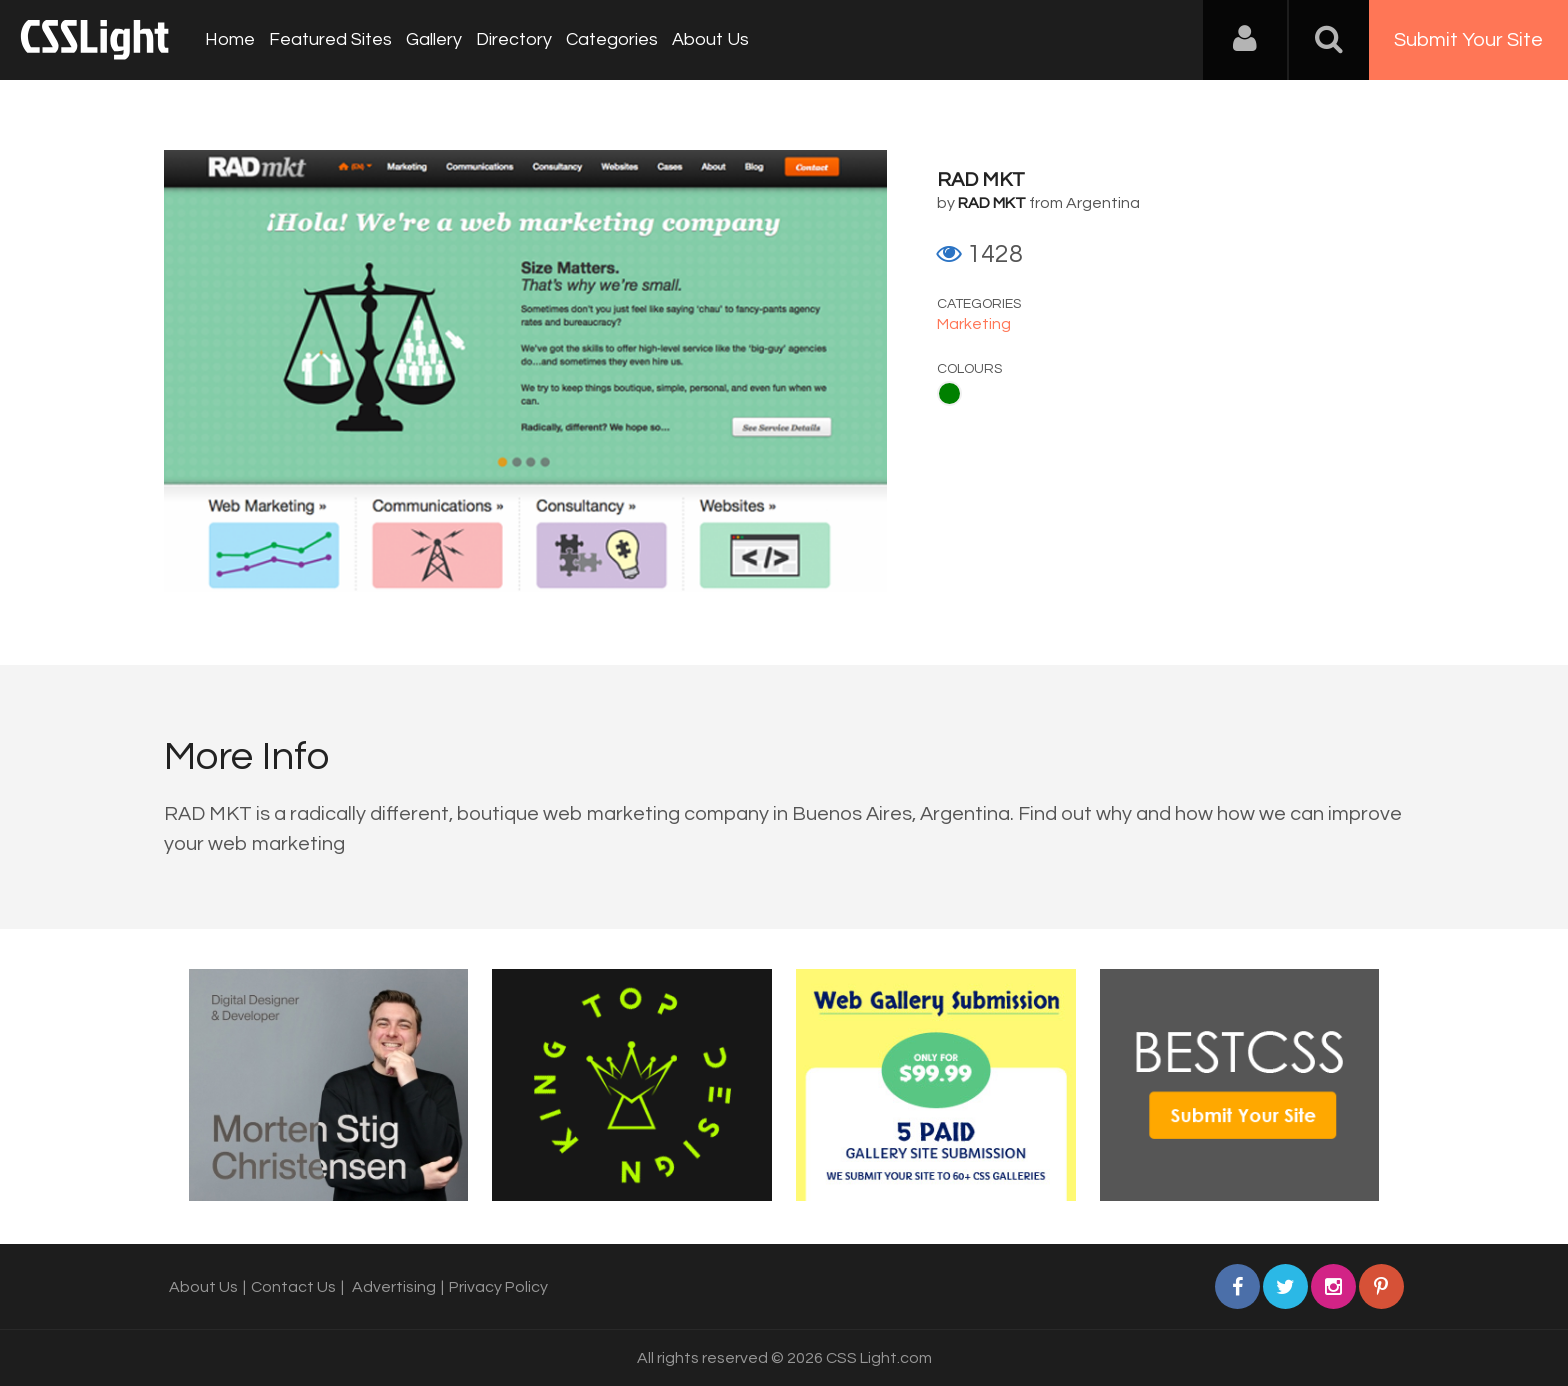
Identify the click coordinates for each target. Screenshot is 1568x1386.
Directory (514, 39)
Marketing (974, 324)
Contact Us (293, 1287)
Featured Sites (330, 39)
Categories (612, 39)
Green (949, 393)
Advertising (394, 1287)
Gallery (434, 39)
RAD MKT (981, 180)
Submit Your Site (1468, 40)
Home (230, 39)
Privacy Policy (498, 1287)
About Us (710, 39)
